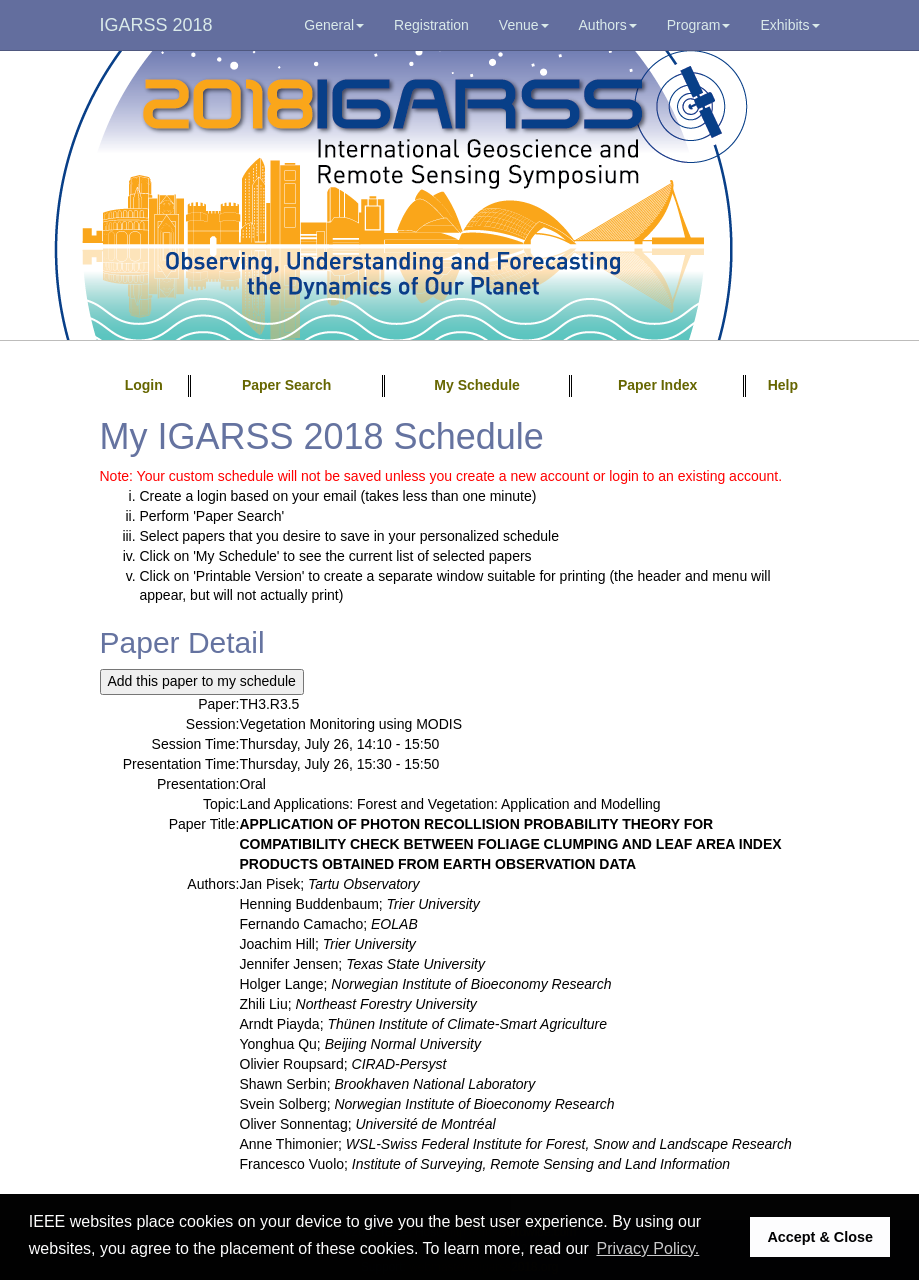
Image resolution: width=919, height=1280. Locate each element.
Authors (608, 25)
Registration (431, 25)
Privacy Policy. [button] (647, 1248)
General (334, 25)
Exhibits (789, 25)
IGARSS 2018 (156, 25)
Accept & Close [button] (820, 1237)
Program (699, 25)
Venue (524, 25)
